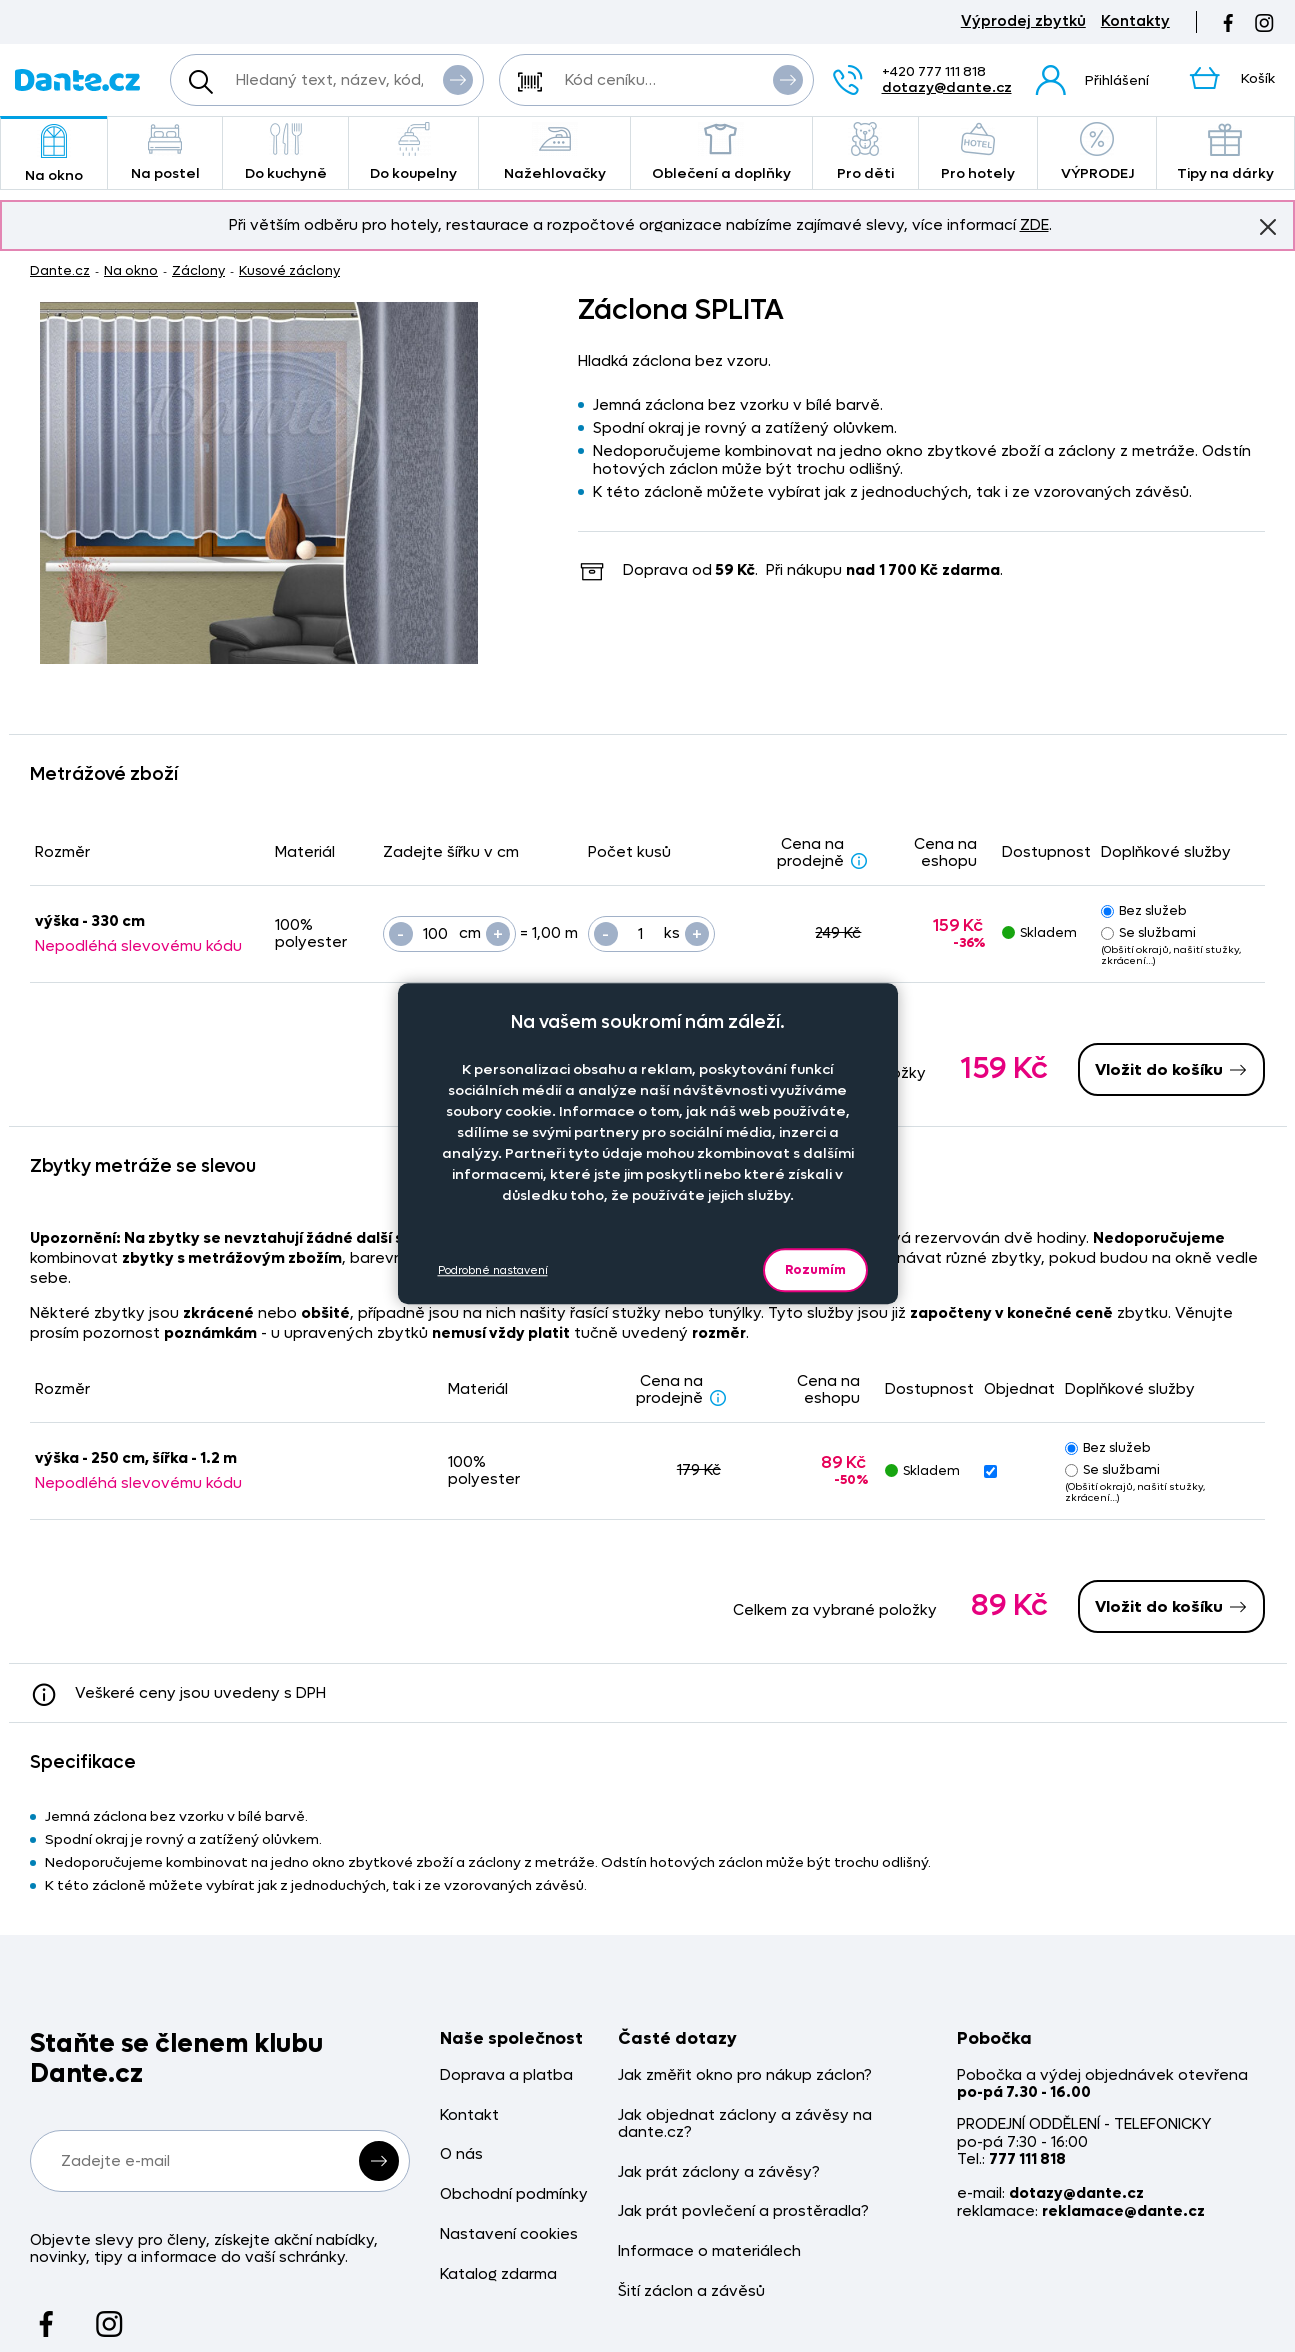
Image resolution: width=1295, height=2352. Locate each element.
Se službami (1148, 932)
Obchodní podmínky (514, 2194)
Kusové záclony (289, 270)
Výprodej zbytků (1023, 21)
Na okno (54, 154)
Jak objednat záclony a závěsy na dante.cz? (745, 2124)
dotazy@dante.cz (947, 87)
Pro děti (865, 152)
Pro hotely (978, 152)
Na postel (165, 152)
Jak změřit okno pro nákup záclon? (745, 2075)
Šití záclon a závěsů (691, 2291)
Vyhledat (458, 79)
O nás (461, 2154)
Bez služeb (1144, 910)
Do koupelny (413, 152)
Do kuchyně (285, 152)
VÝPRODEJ (1097, 152)
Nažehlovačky (554, 152)
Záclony (198, 270)
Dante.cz (60, 270)
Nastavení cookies (509, 2234)
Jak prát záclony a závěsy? (719, 2172)
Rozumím (815, 1269)
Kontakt (469, 2115)
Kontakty (1135, 21)
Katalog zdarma (498, 2274)
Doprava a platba (506, 2075)
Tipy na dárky (1225, 152)
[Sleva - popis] (859, 859)
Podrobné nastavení (493, 1270)
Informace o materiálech (709, 2251)
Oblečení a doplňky (721, 152)
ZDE (1034, 225)
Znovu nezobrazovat (1268, 226)
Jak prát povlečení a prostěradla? (743, 2211)
